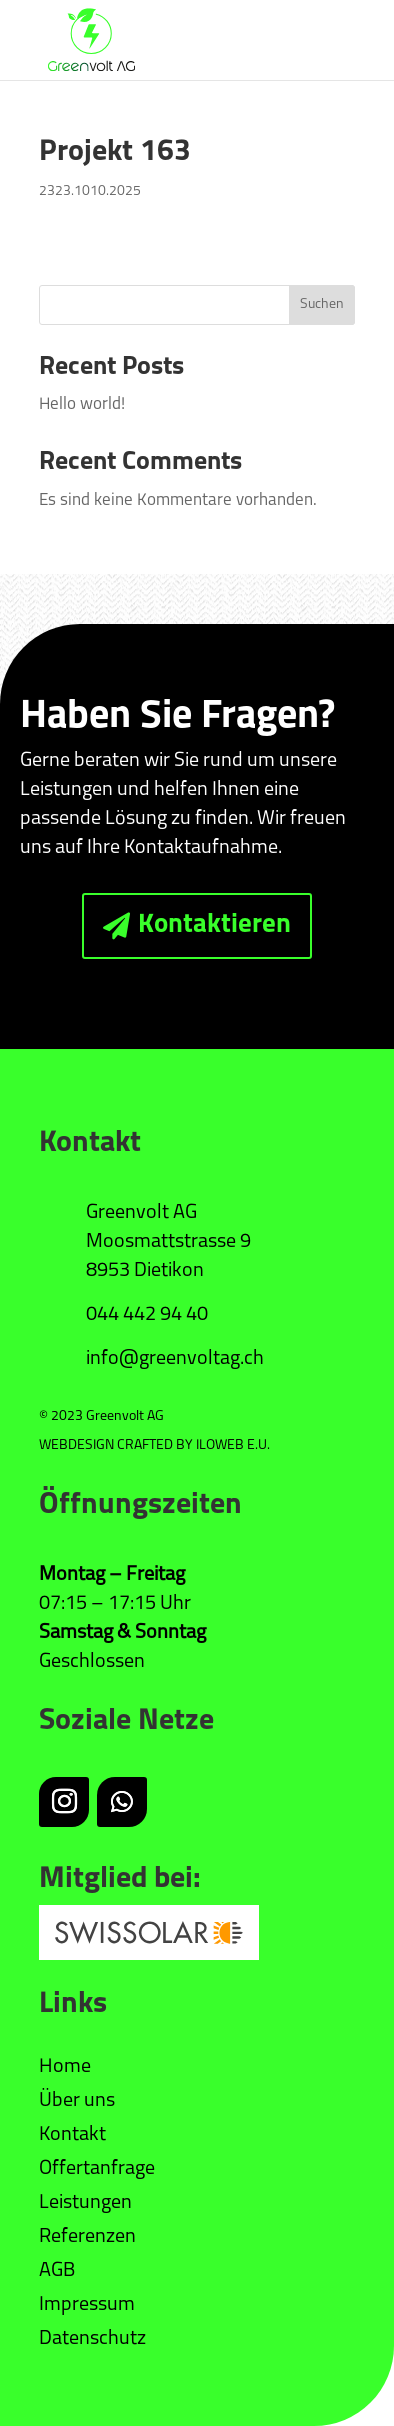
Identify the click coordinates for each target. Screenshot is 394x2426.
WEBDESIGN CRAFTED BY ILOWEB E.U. (154, 1445)
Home (65, 2067)
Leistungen (85, 2203)
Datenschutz (92, 2339)
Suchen (322, 304)
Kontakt (72, 2135)
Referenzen (87, 2237)
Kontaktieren (214, 925)
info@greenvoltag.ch (175, 1359)
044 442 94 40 (147, 1315)
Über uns (77, 2101)
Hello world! (82, 404)
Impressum (87, 2305)
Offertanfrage (97, 2169)
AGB (57, 2271)
